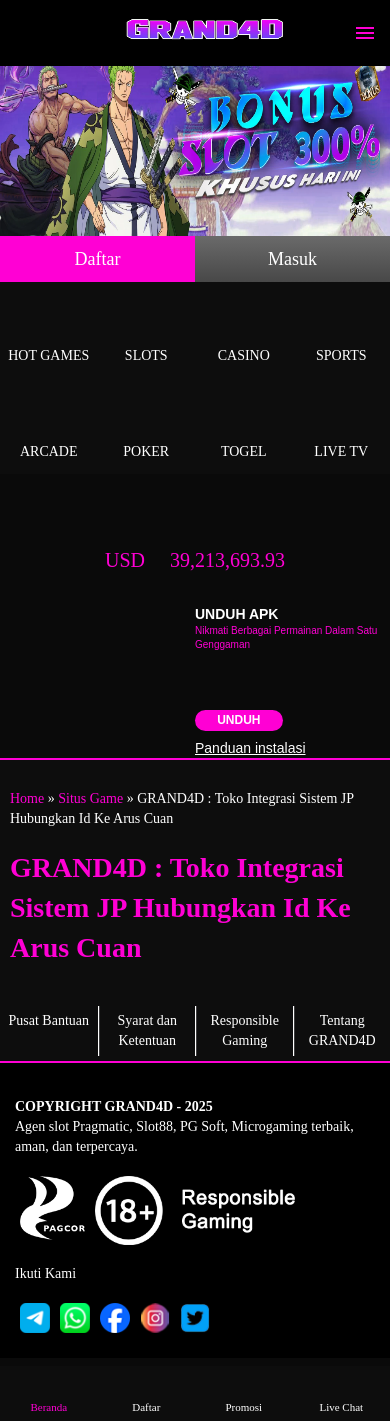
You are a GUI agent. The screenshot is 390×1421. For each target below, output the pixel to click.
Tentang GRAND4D (342, 1030)
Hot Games (49, 332)
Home (27, 798)
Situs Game (90, 798)
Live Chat (341, 1392)
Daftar (98, 259)
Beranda (49, 1392)
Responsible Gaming (245, 1030)
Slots (147, 332)
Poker (147, 428)
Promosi (244, 1392)
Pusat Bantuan (49, 1020)
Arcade (49, 428)
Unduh (238, 720)
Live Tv (342, 428)
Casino (244, 332)
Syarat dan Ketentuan (147, 1030)
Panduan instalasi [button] (250, 748)
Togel (244, 428)
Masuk (292, 259)
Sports (342, 332)
